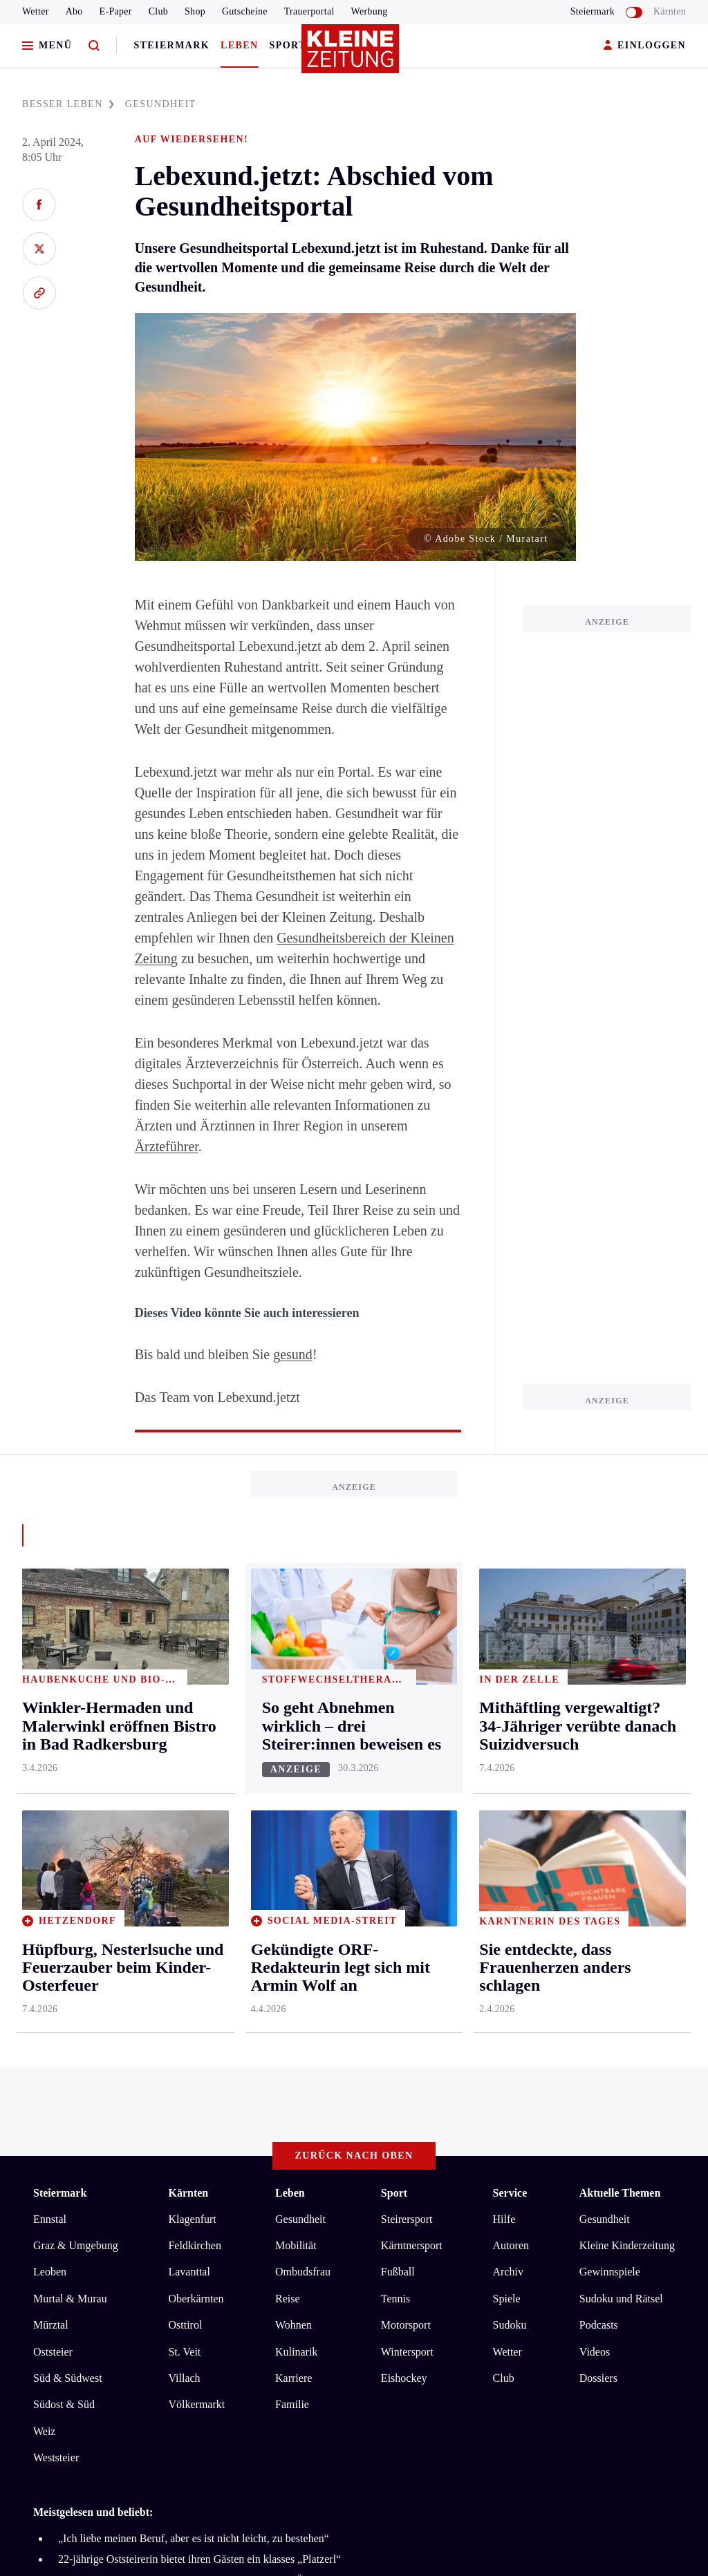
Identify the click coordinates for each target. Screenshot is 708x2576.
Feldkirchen (194, 1721)
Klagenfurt (192, 1694)
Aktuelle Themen (619, 1668)
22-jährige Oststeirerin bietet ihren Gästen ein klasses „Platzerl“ (199, 2034)
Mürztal (50, 1800)
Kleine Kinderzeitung (627, 1721)
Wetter (35, 11)
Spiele (507, 1773)
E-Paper (116, 11)
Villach (184, 1853)
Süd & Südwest (67, 1853)
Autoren (511, 1721)
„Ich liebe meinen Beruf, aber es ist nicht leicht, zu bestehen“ (193, 2013)
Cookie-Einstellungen (390, 2131)
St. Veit (184, 1826)
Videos (594, 1826)
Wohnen (293, 1800)
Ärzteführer (166, 1146)
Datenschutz (162, 2131)
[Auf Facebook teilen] (39, 204)
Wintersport (407, 1826)
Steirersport (407, 1694)
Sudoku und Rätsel (621, 1773)
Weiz (44, 1906)
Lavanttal (188, 1747)
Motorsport (406, 1800)
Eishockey (404, 1853)
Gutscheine (245, 11)
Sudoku (510, 1800)
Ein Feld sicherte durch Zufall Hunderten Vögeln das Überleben (200, 2055)
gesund (293, 1354)
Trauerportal (309, 11)
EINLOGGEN (645, 45)
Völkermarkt (196, 1880)
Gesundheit (300, 1694)
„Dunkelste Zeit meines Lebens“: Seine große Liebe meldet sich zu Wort (219, 2077)
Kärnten (669, 11)
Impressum (59, 2131)
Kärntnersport (411, 1721)
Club (158, 11)
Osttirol (185, 1800)
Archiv (508, 1747)
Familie (292, 1880)
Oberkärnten (195, 1773)
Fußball (398, 1747)
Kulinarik (296, 1826)
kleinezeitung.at (109, 2180)
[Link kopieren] (39, 293)
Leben (239, 45)
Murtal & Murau (70, 1773)
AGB (109, 2131)
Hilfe (504, 1694)
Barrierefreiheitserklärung (265, 2131)
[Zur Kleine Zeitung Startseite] (350, 54)
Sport (288, 45)
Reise (287, 1773)
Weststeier (56, 1933)
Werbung (369, 11)
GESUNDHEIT (160, 104)
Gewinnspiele (609, 1747)
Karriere (293, 1853)
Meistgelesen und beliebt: (93, 1987)
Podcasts (598, 1800)
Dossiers (598, 1853)
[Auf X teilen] (39, 248)
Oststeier (53, 1826)
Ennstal (49, 1694)
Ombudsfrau (302, 1747)
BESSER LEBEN (68, 104)
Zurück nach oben (354, 1630)
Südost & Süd (64, 1880)
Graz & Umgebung (75, 1721)
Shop (195, 11)
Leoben (49, 1747)
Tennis (395, 1773)
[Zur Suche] (94, 46)
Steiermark (171, 45)
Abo (74, 11)
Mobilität (296, 1721)
